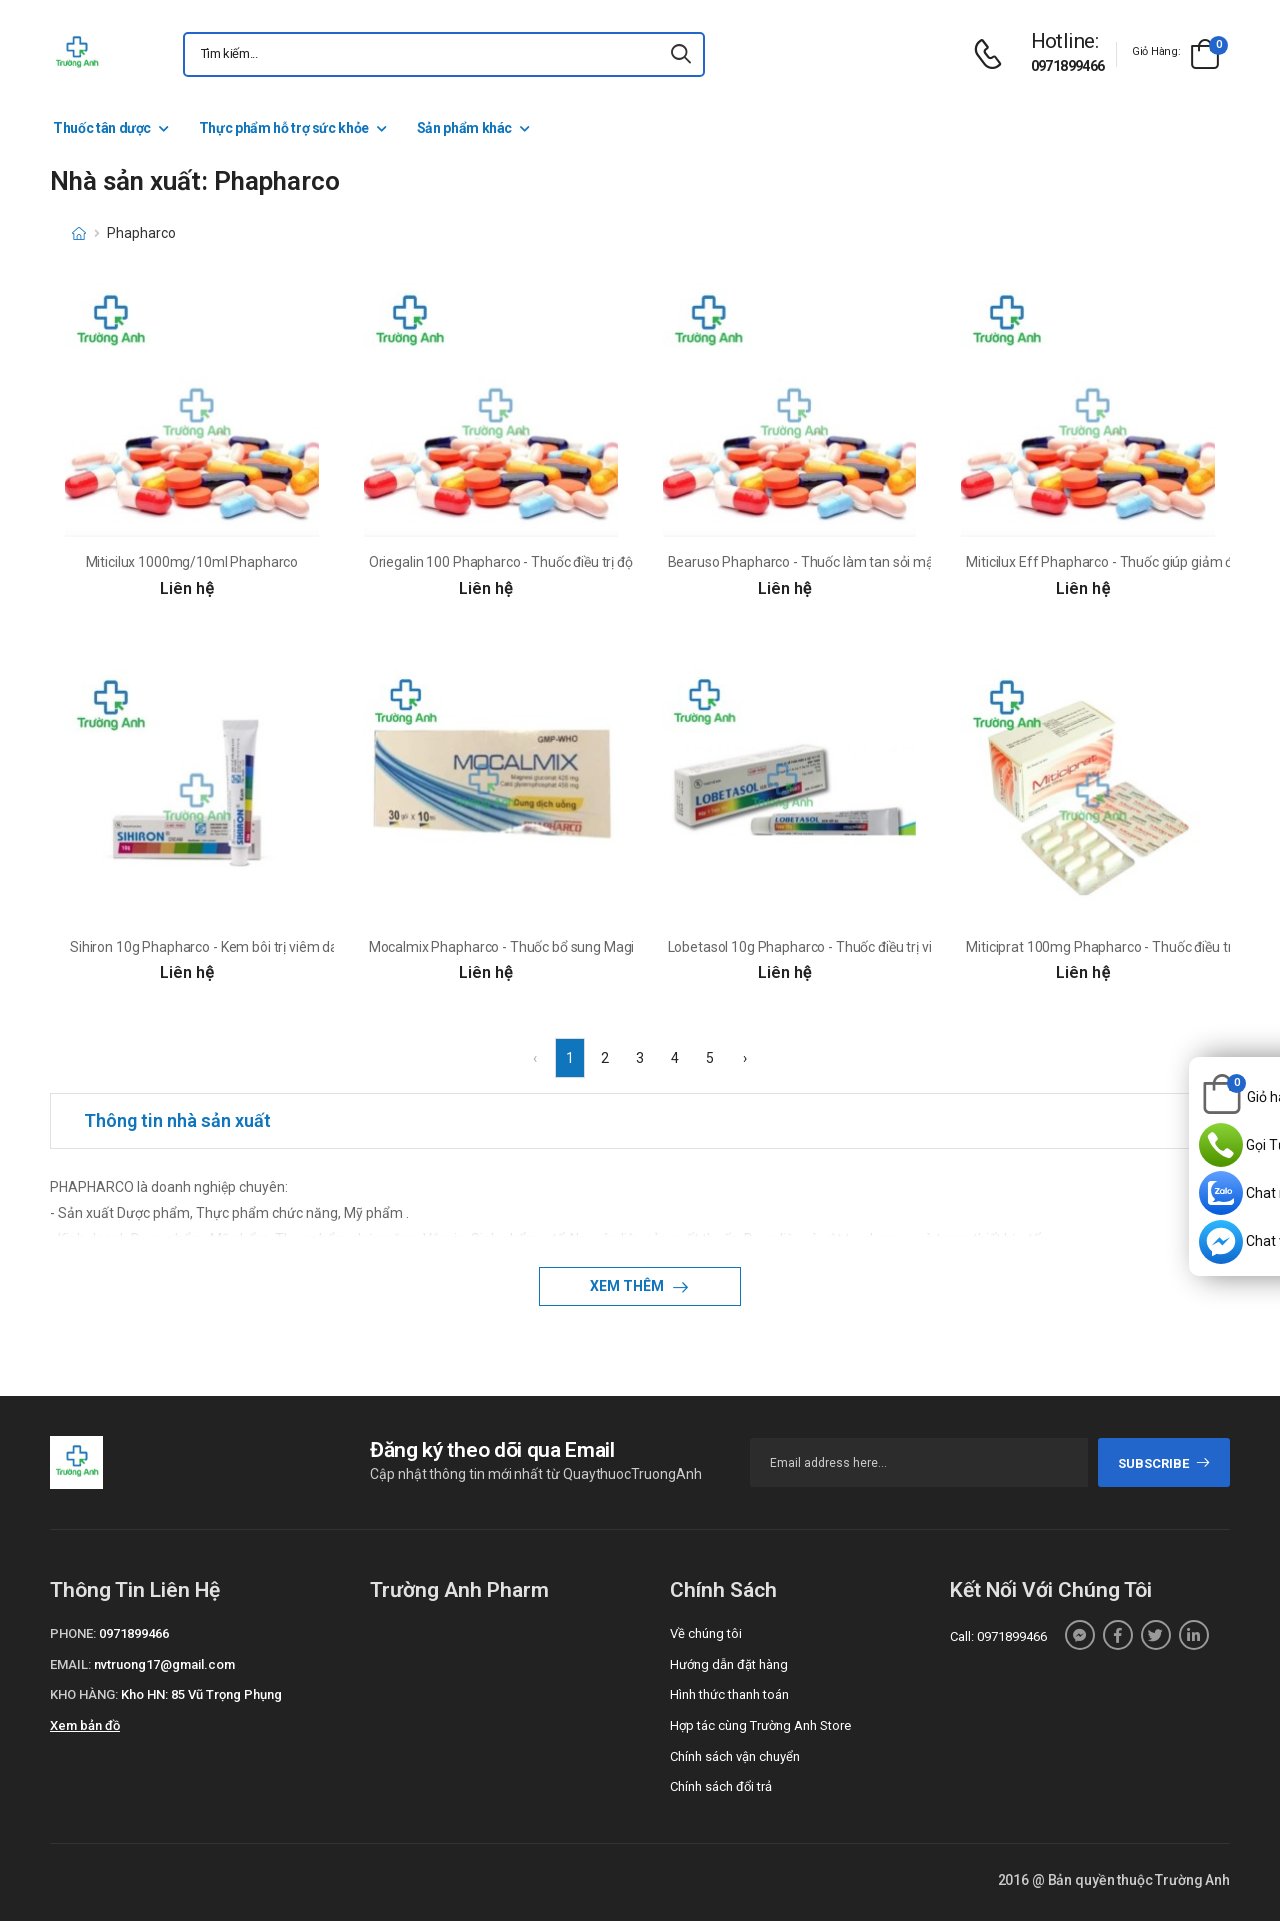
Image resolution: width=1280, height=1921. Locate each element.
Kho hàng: (84, 1694)
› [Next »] (745, 1058)
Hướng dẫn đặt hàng (729, 1664)
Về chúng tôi (706, 1633)
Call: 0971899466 (998, 1636)
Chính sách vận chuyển (735, 1756)
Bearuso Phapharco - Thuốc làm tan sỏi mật (803, 562)
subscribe (1164, 1463)
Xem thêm (628, 1286)
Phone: (73, 1633)
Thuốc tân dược (102, 128)
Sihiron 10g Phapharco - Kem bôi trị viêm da (204, 947)
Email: (70, 1664)
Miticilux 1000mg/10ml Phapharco (192, 562)
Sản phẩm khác (464, 128)
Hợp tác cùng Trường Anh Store (760, 1725)
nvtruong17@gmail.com (164, 1664)
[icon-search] (681, 54)
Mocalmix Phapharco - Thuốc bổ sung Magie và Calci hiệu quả (558, 947)
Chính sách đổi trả (721, 1786)
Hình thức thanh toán (729, 1694)
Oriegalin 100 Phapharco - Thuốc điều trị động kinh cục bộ (544, 562)
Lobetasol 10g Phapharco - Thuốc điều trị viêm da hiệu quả (847, 947)
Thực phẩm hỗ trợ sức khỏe (284, 128)
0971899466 (1068, 66)
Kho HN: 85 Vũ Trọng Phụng (201, 1694)
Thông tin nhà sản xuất (177, 1120)
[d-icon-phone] (993, 54)
